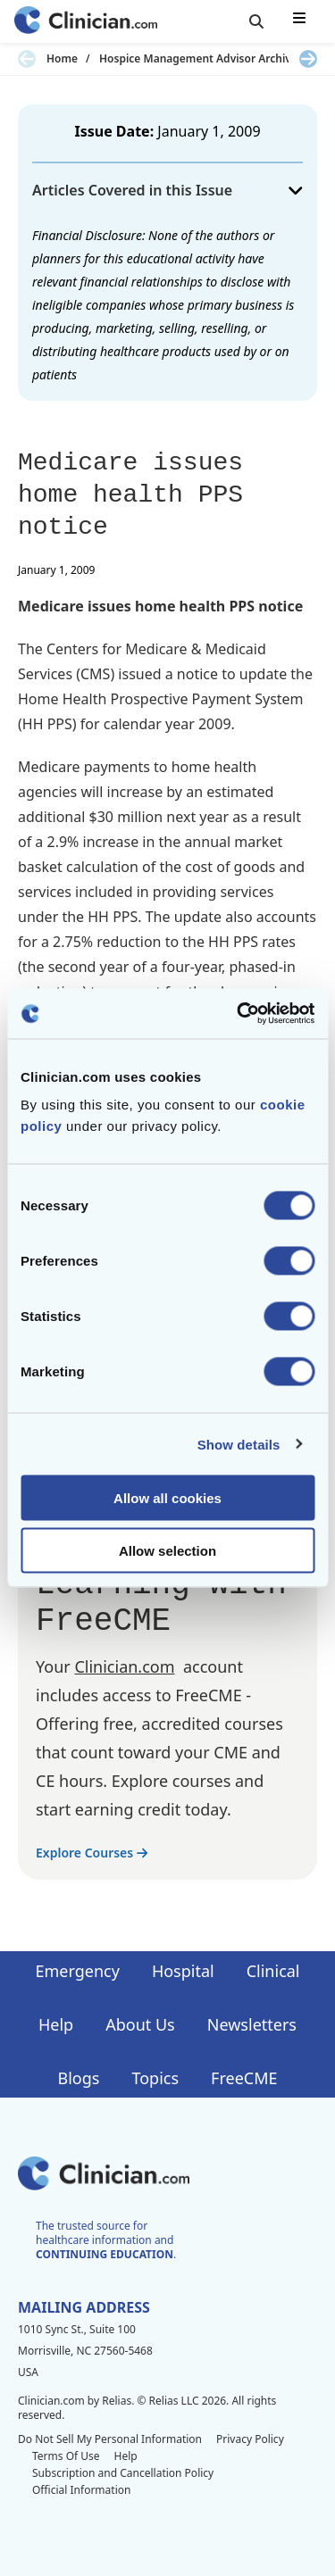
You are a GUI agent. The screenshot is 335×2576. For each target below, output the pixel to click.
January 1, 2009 (208, 131)
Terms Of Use (66, 2456)
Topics (155, 2078)
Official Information (81, 2489)
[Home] (85, 21)
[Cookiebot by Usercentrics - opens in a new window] (238, 1014)
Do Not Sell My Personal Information (110, 2439)
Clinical (273, 1971)
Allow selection (167, 1550)
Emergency (77, 1971)
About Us (140, 2024)
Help (55, 2024)
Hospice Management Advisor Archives (201, 59)
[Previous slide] (27, 59)
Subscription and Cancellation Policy (123, 2472)
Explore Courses (91, 1852)
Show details (239, 1443)
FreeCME (244, 2078)
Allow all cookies (167, 1498)
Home (62, 59)
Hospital (183, 1971)
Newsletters (252, 2024)
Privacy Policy (250, 2439)
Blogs (79, 2078)
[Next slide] (308, 59)
